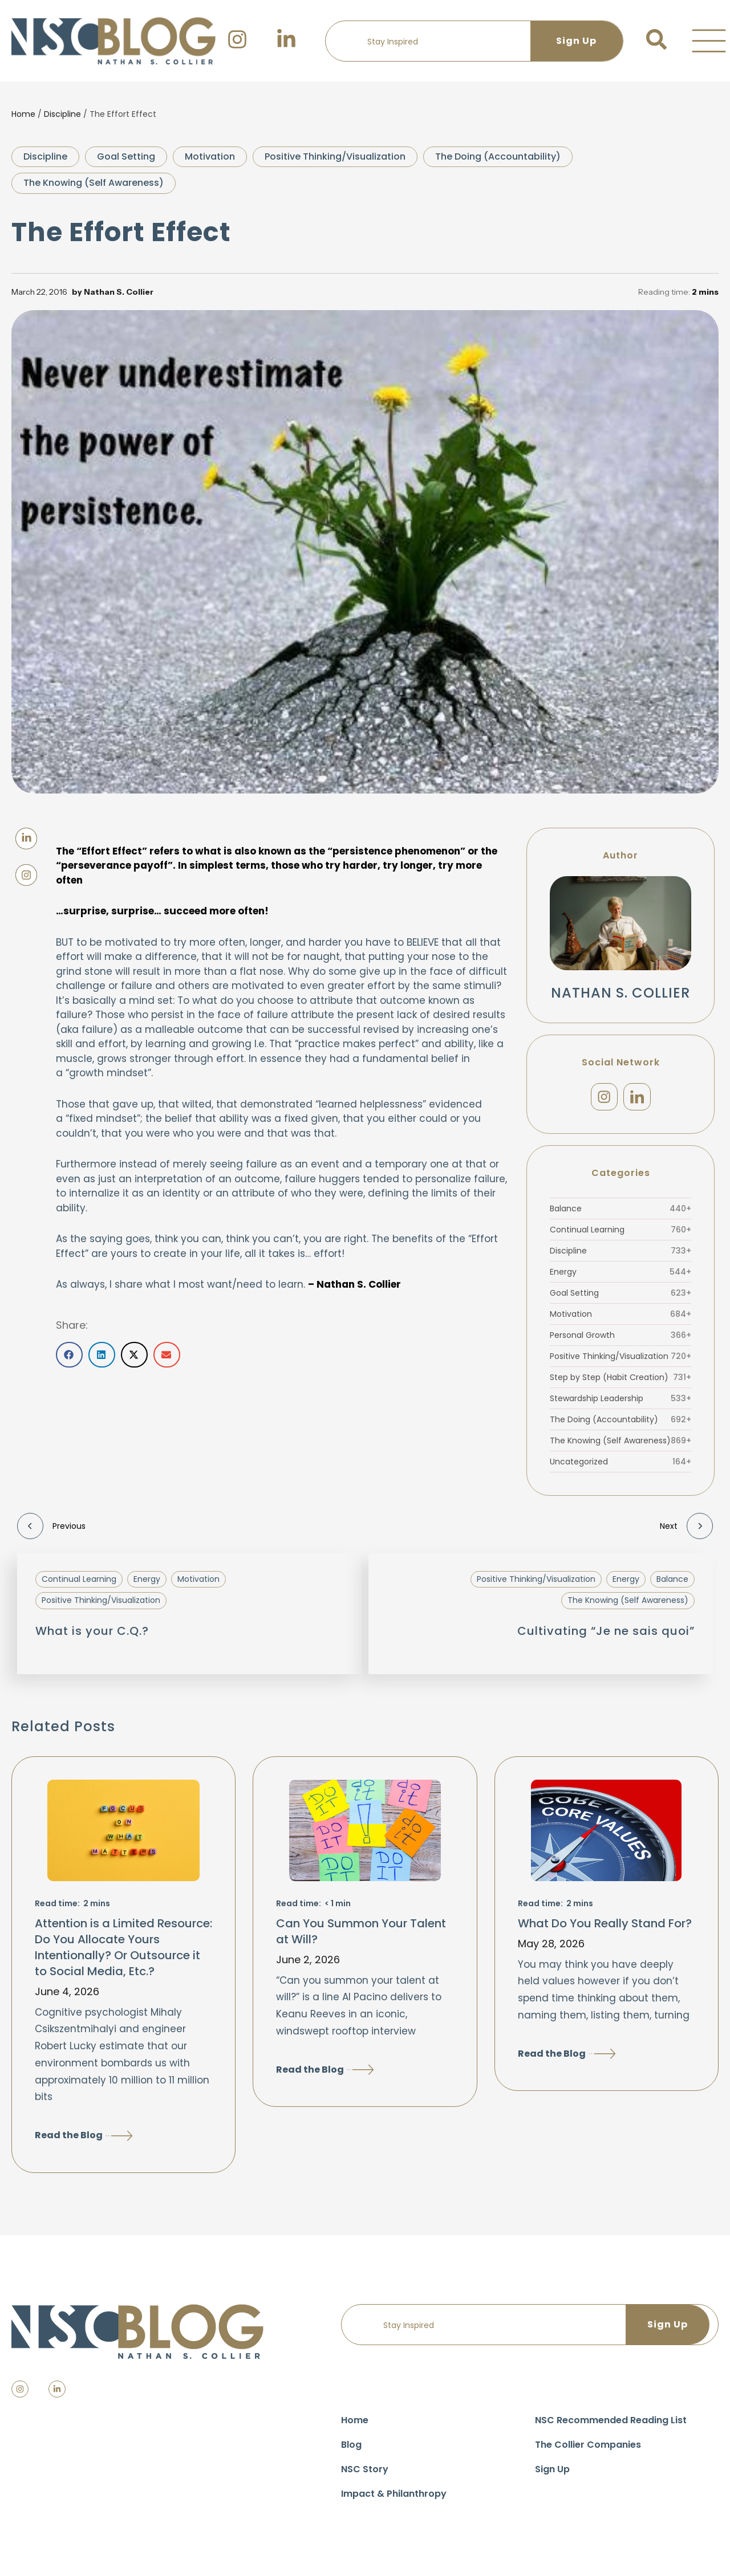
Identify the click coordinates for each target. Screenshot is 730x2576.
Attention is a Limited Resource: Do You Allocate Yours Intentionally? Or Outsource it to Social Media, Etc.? (123, 1953)
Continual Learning (620, 1235)
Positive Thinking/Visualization (335, 156)
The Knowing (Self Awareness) (93, 182)
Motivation (210, 156)
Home (23, 114)
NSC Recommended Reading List (611, 2425)
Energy (620, 1277)
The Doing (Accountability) (498, 156)
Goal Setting (126, 156)
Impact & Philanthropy (394, 2499)
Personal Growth (620, 1341)
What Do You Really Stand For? (605, 1929)
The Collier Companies (588, 2450)
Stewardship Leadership (620, 1404)
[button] (709, 41)
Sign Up (552, 2474)
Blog (351, 2450)
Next (686, 1532)
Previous (51, 1532)
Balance (620, 1214)
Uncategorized (620, 1467)
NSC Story (364, 2474)
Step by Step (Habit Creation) (620, 1383)
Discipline (62, 114)
